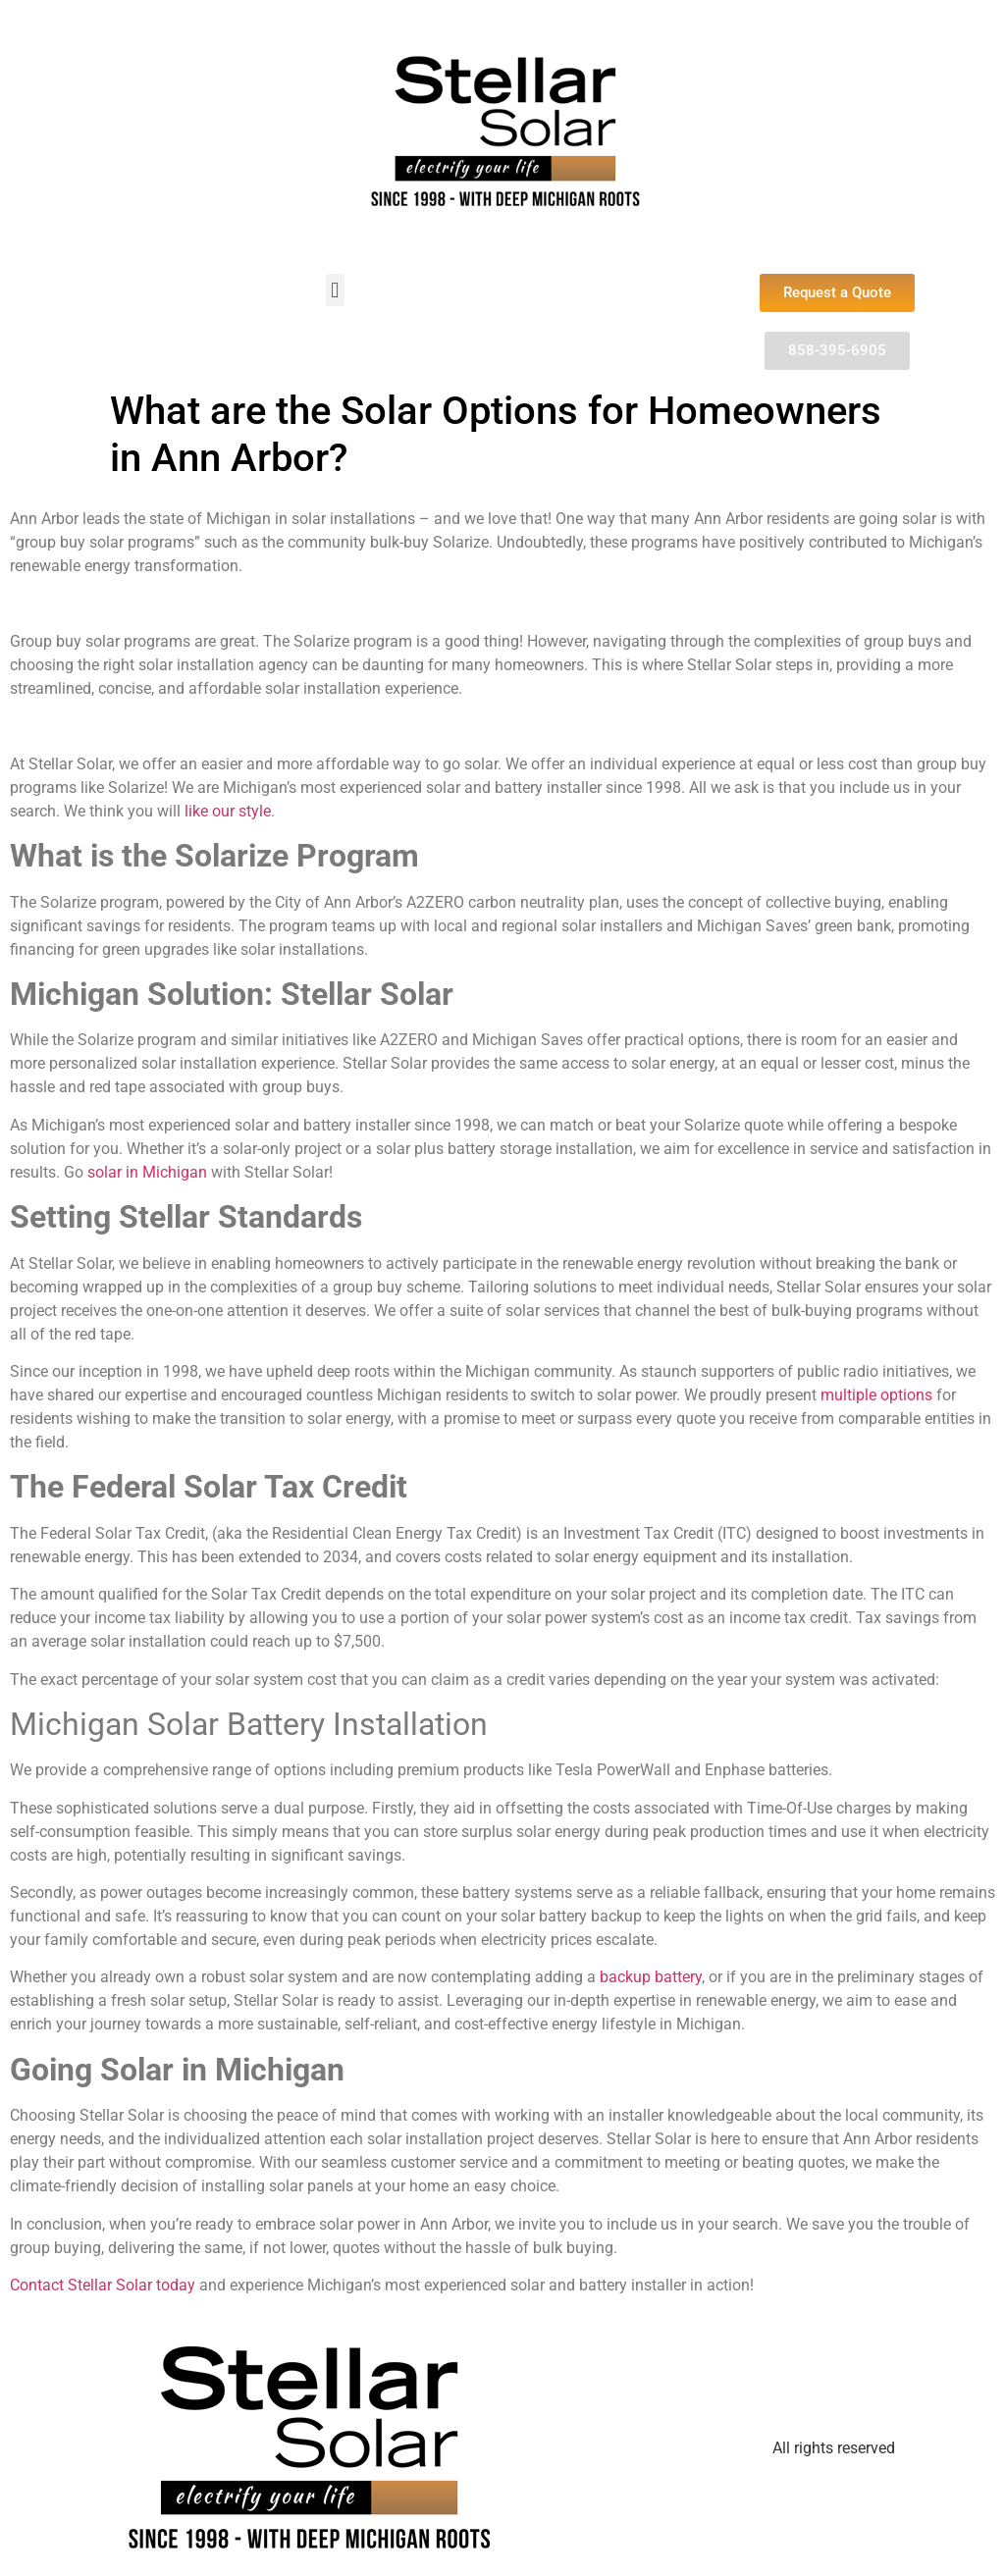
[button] (335, 290)
